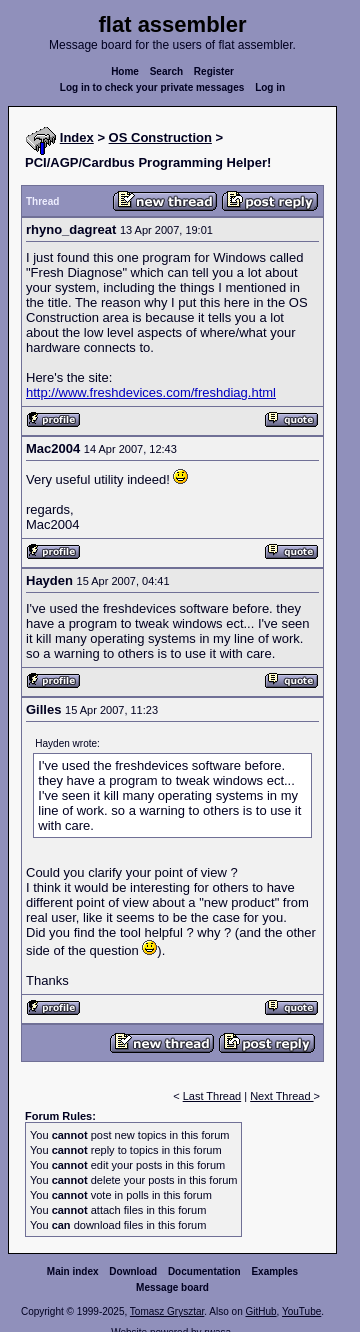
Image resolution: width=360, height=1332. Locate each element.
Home (125, 71)
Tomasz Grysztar (167, 1311)
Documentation (204, 1271)
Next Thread (281, 1096)
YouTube (301, 1311)
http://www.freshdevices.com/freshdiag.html (151, 392)
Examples (274, 1271)
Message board (172, 1287)
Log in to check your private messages (152, 87)
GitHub (260, 1311)
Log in (270, 87)
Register (214, 71)
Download (133, 1271)
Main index (73, 1271)
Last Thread (212, 1096)
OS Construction (160, 137)
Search (166, 71)
